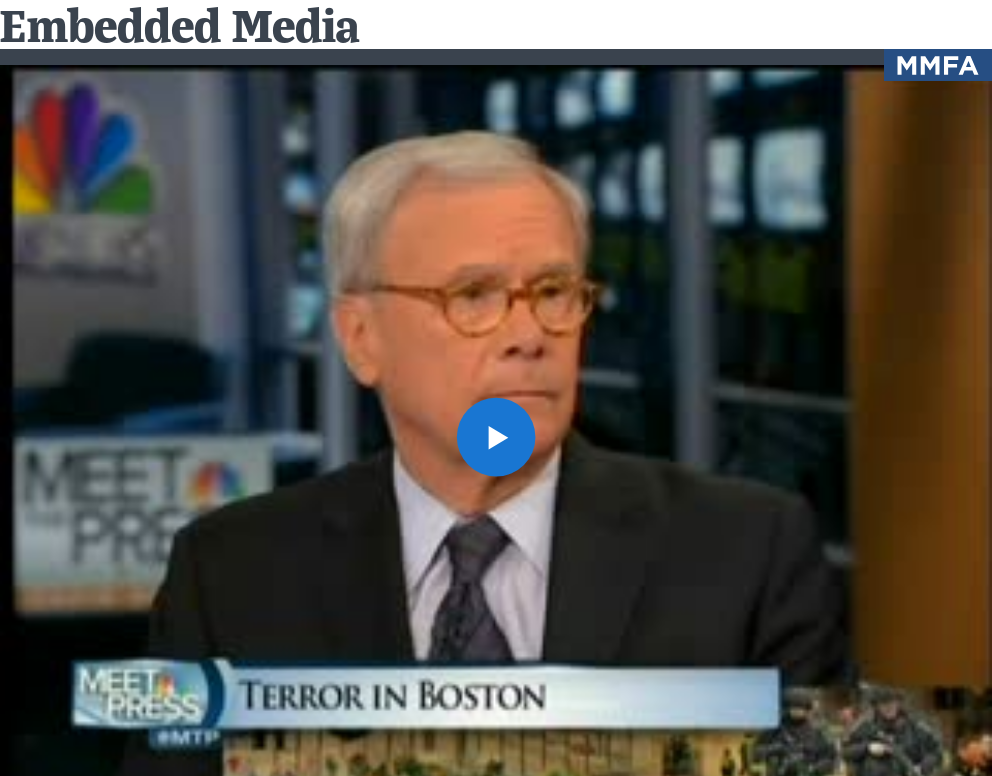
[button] (496, 437)
